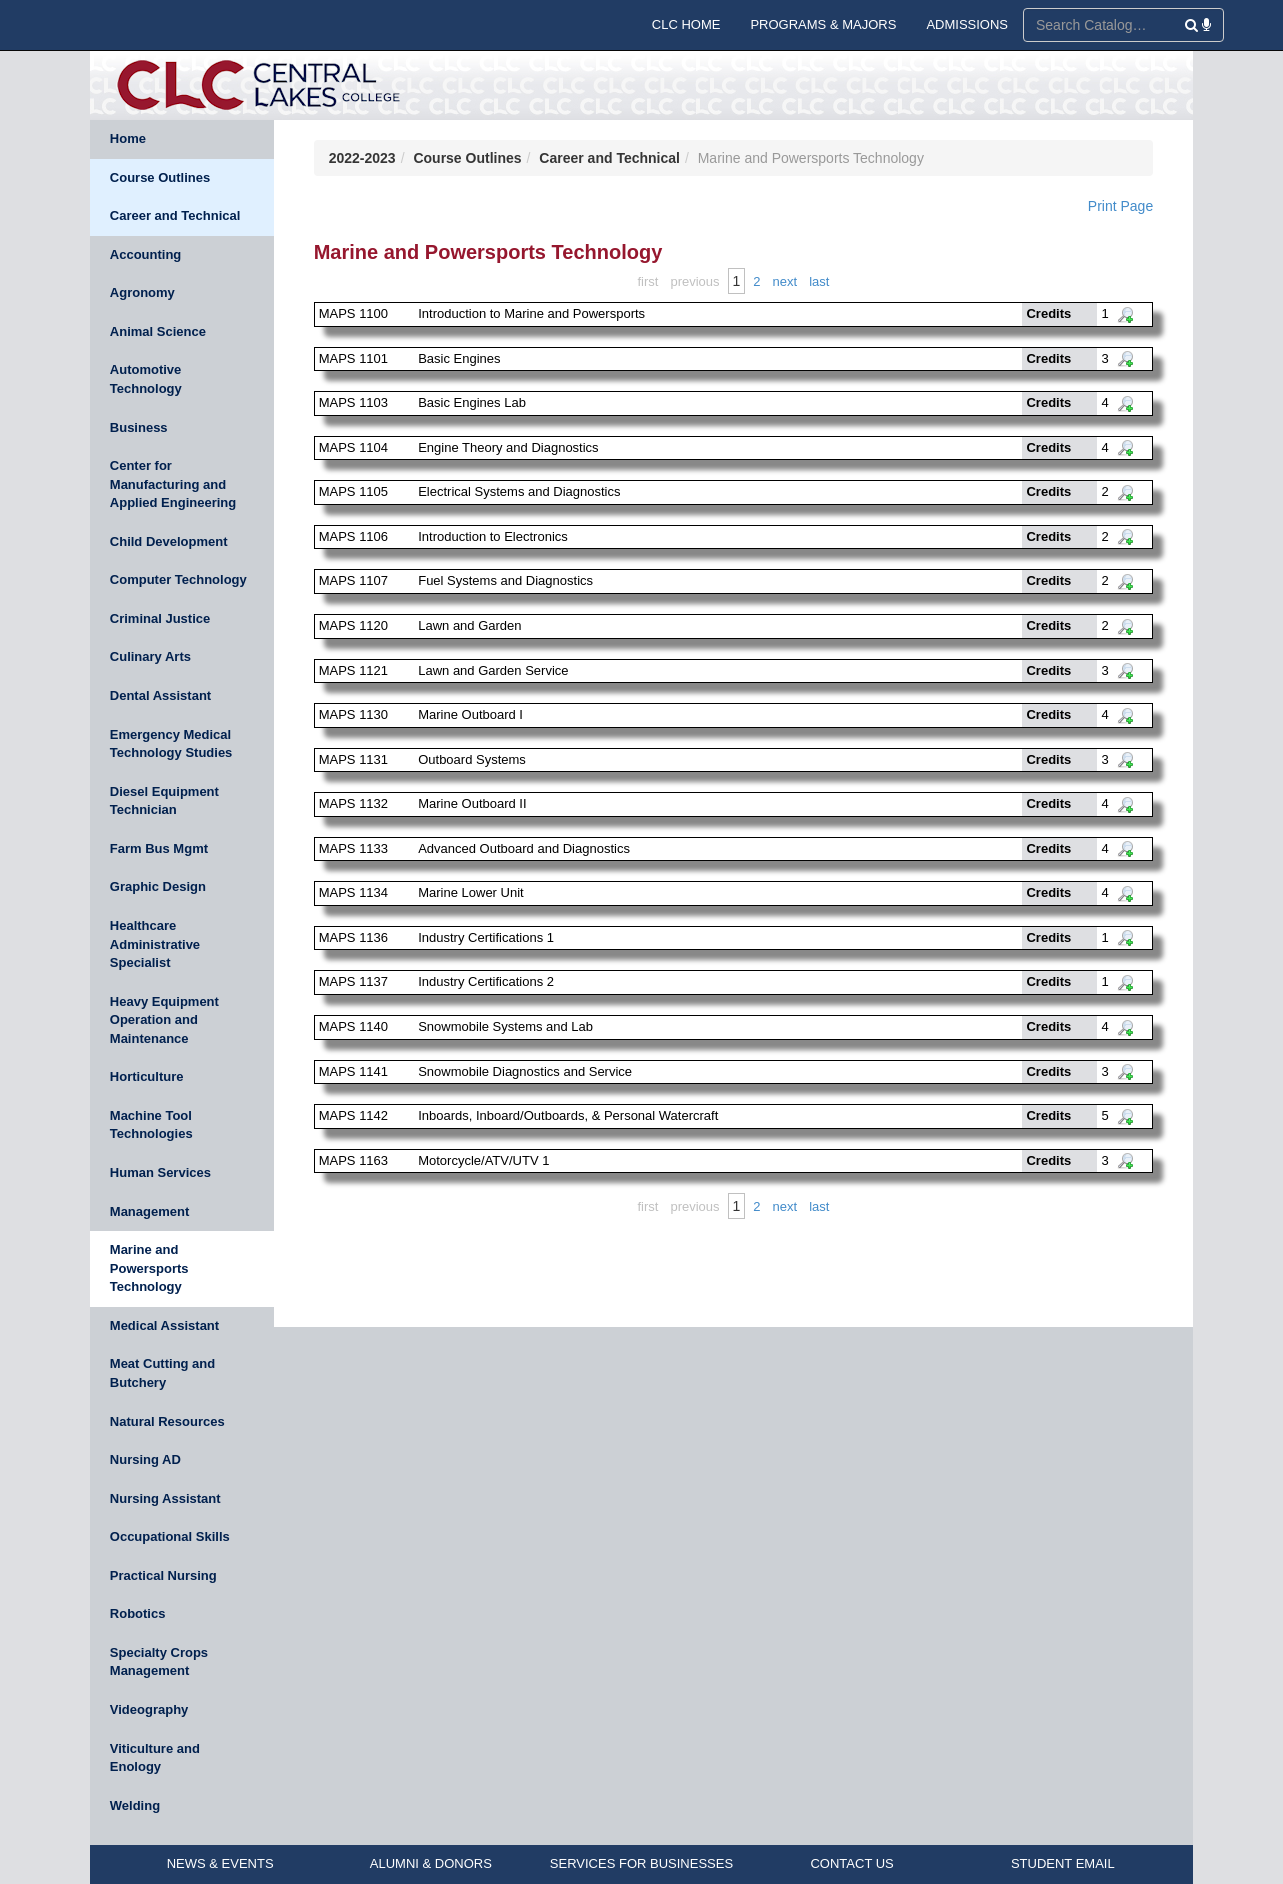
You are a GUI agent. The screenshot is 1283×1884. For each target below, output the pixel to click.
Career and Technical (175, 215)
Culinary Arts (150, 656)
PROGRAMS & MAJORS (823, 24)
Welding (135, 1805)
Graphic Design (158, 886)
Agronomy (142, 292)
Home (128, 138)
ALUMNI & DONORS (431, 1863)
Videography (149, 1709)
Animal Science (158, 331)
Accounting (146, 254)
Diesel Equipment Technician (164, 801)
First (647, 281)
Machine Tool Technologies (151, 1125)
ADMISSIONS (967, 24)
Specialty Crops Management (159, 1662)
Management (149, 1211)
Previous (694, 281)
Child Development (169, 541)
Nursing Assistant (165, 1498)
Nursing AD (145, 1459)
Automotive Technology (146, 379)
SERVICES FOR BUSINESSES (641, 1863)
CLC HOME (686, 24)
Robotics (138, 1613)
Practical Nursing (163, 1575)
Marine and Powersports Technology (149, 1268)
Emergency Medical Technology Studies (171, 744)
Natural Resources (167, 1421)
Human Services (160, 1172)
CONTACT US (851, 1863)
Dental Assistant (160, 695)
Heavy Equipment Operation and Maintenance (164, 1020)
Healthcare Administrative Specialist (155, 944)
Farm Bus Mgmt (159, 848)
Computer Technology (178, 579)
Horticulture (147, 1076)
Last (819, 281)
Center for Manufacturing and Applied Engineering (173, 484)
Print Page (1120, 206)
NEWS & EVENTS (220, 1863)
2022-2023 (362, 158)
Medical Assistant (164, 1325)
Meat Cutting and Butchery (162, 1373)
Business (139, 427)
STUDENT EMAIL (1063, 1863)
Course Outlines (160, 177)
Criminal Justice (160, 618)
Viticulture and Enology (155, 1758)
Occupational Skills (170, 1536)
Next (785, 281)
